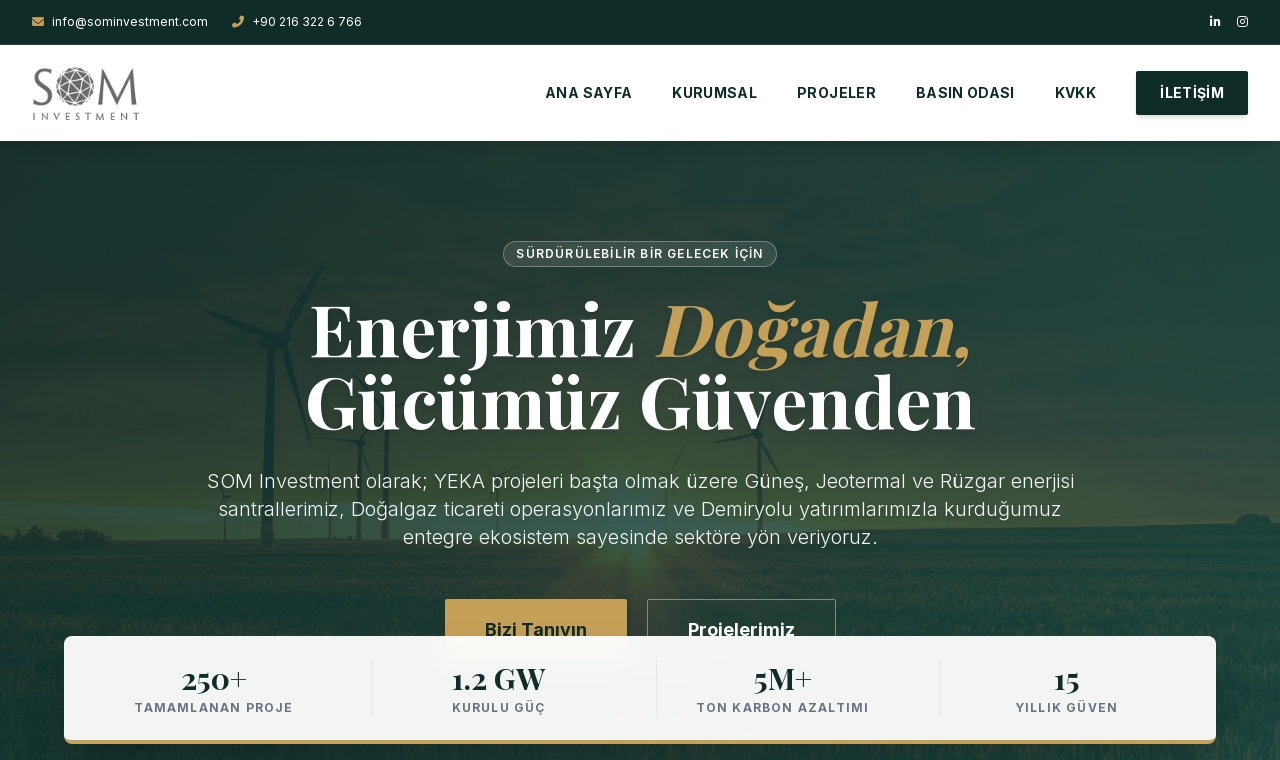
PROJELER (836, 92)
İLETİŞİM (1192, 92)
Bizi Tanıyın (536, 629)
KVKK (1075, 92)
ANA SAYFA (588, 92)
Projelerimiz (741, 629)
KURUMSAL (714, 92)
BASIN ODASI (965, 92)
